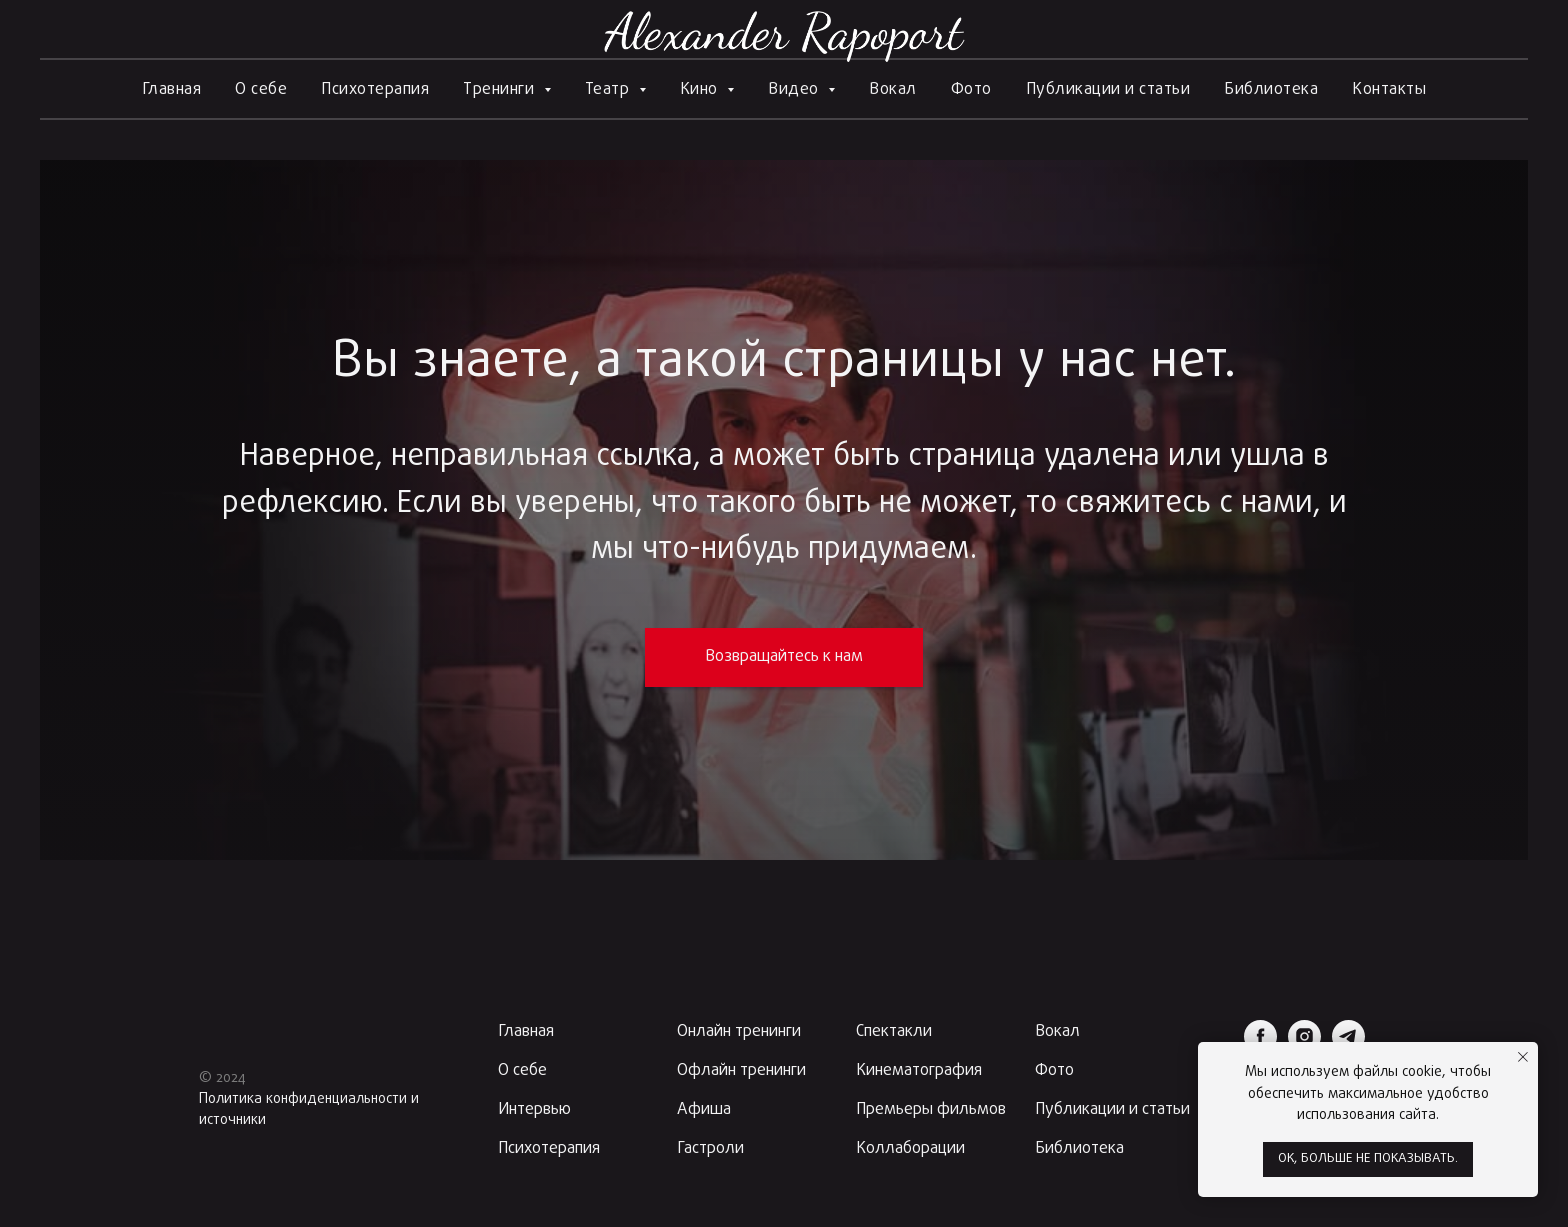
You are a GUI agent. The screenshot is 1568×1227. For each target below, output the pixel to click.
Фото (971, 90)
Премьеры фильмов (931, 1110)
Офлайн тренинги (741, 1071)
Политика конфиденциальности (303, 1099)
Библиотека (1271, 90)
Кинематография (919, 1071)
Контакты (1389, 90)
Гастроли (710, 1149)
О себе (261, 90)
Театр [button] (609, 90)
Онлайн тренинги (739, 1032)
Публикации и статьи (1108, 90)
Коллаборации (910, 1149)
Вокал (893, 90)
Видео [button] (795, 90)
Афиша (704, 1110)
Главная (172, 90)
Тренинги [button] (501, 90)
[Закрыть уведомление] (1523, 1057)
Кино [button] (701, 90)
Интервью (534, 1110)
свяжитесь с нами (1189, 504)
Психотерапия (375, 90)
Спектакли (894, 1032)
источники (232, 1120)
